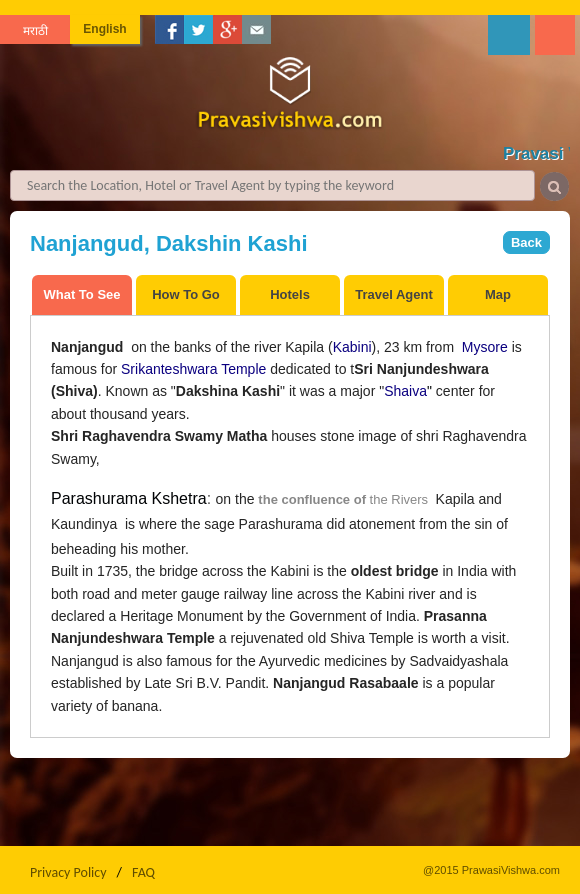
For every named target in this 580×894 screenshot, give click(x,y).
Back (526, 242)
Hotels (290, 294)
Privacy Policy (68, 872)
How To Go (186, 294)
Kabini (352, 347)
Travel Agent (394, 294)
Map (498, 294)
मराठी (35, 31)
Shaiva (405, 391)
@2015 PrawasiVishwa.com (491, 870)
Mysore (485, 347)
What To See (81, 294)
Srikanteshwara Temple (193, 369)
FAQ (143, 872)
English (104, 29)
